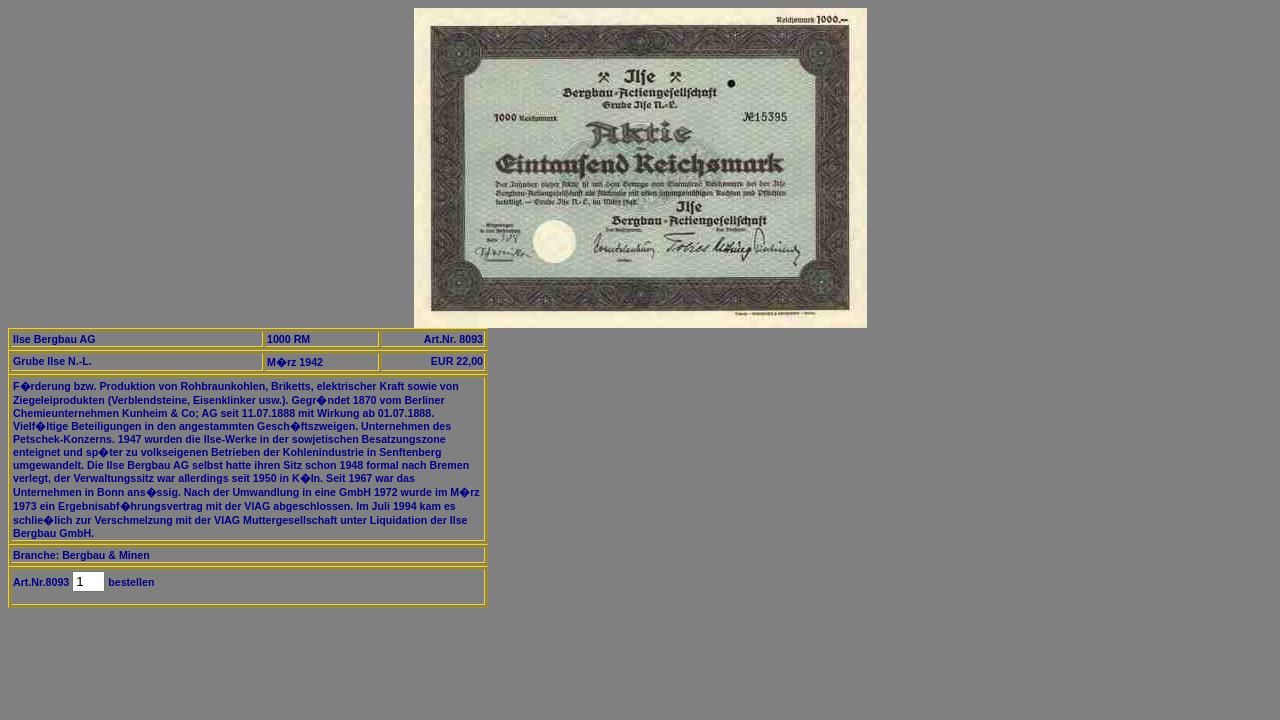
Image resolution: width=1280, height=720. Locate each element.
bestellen (129, 582)
